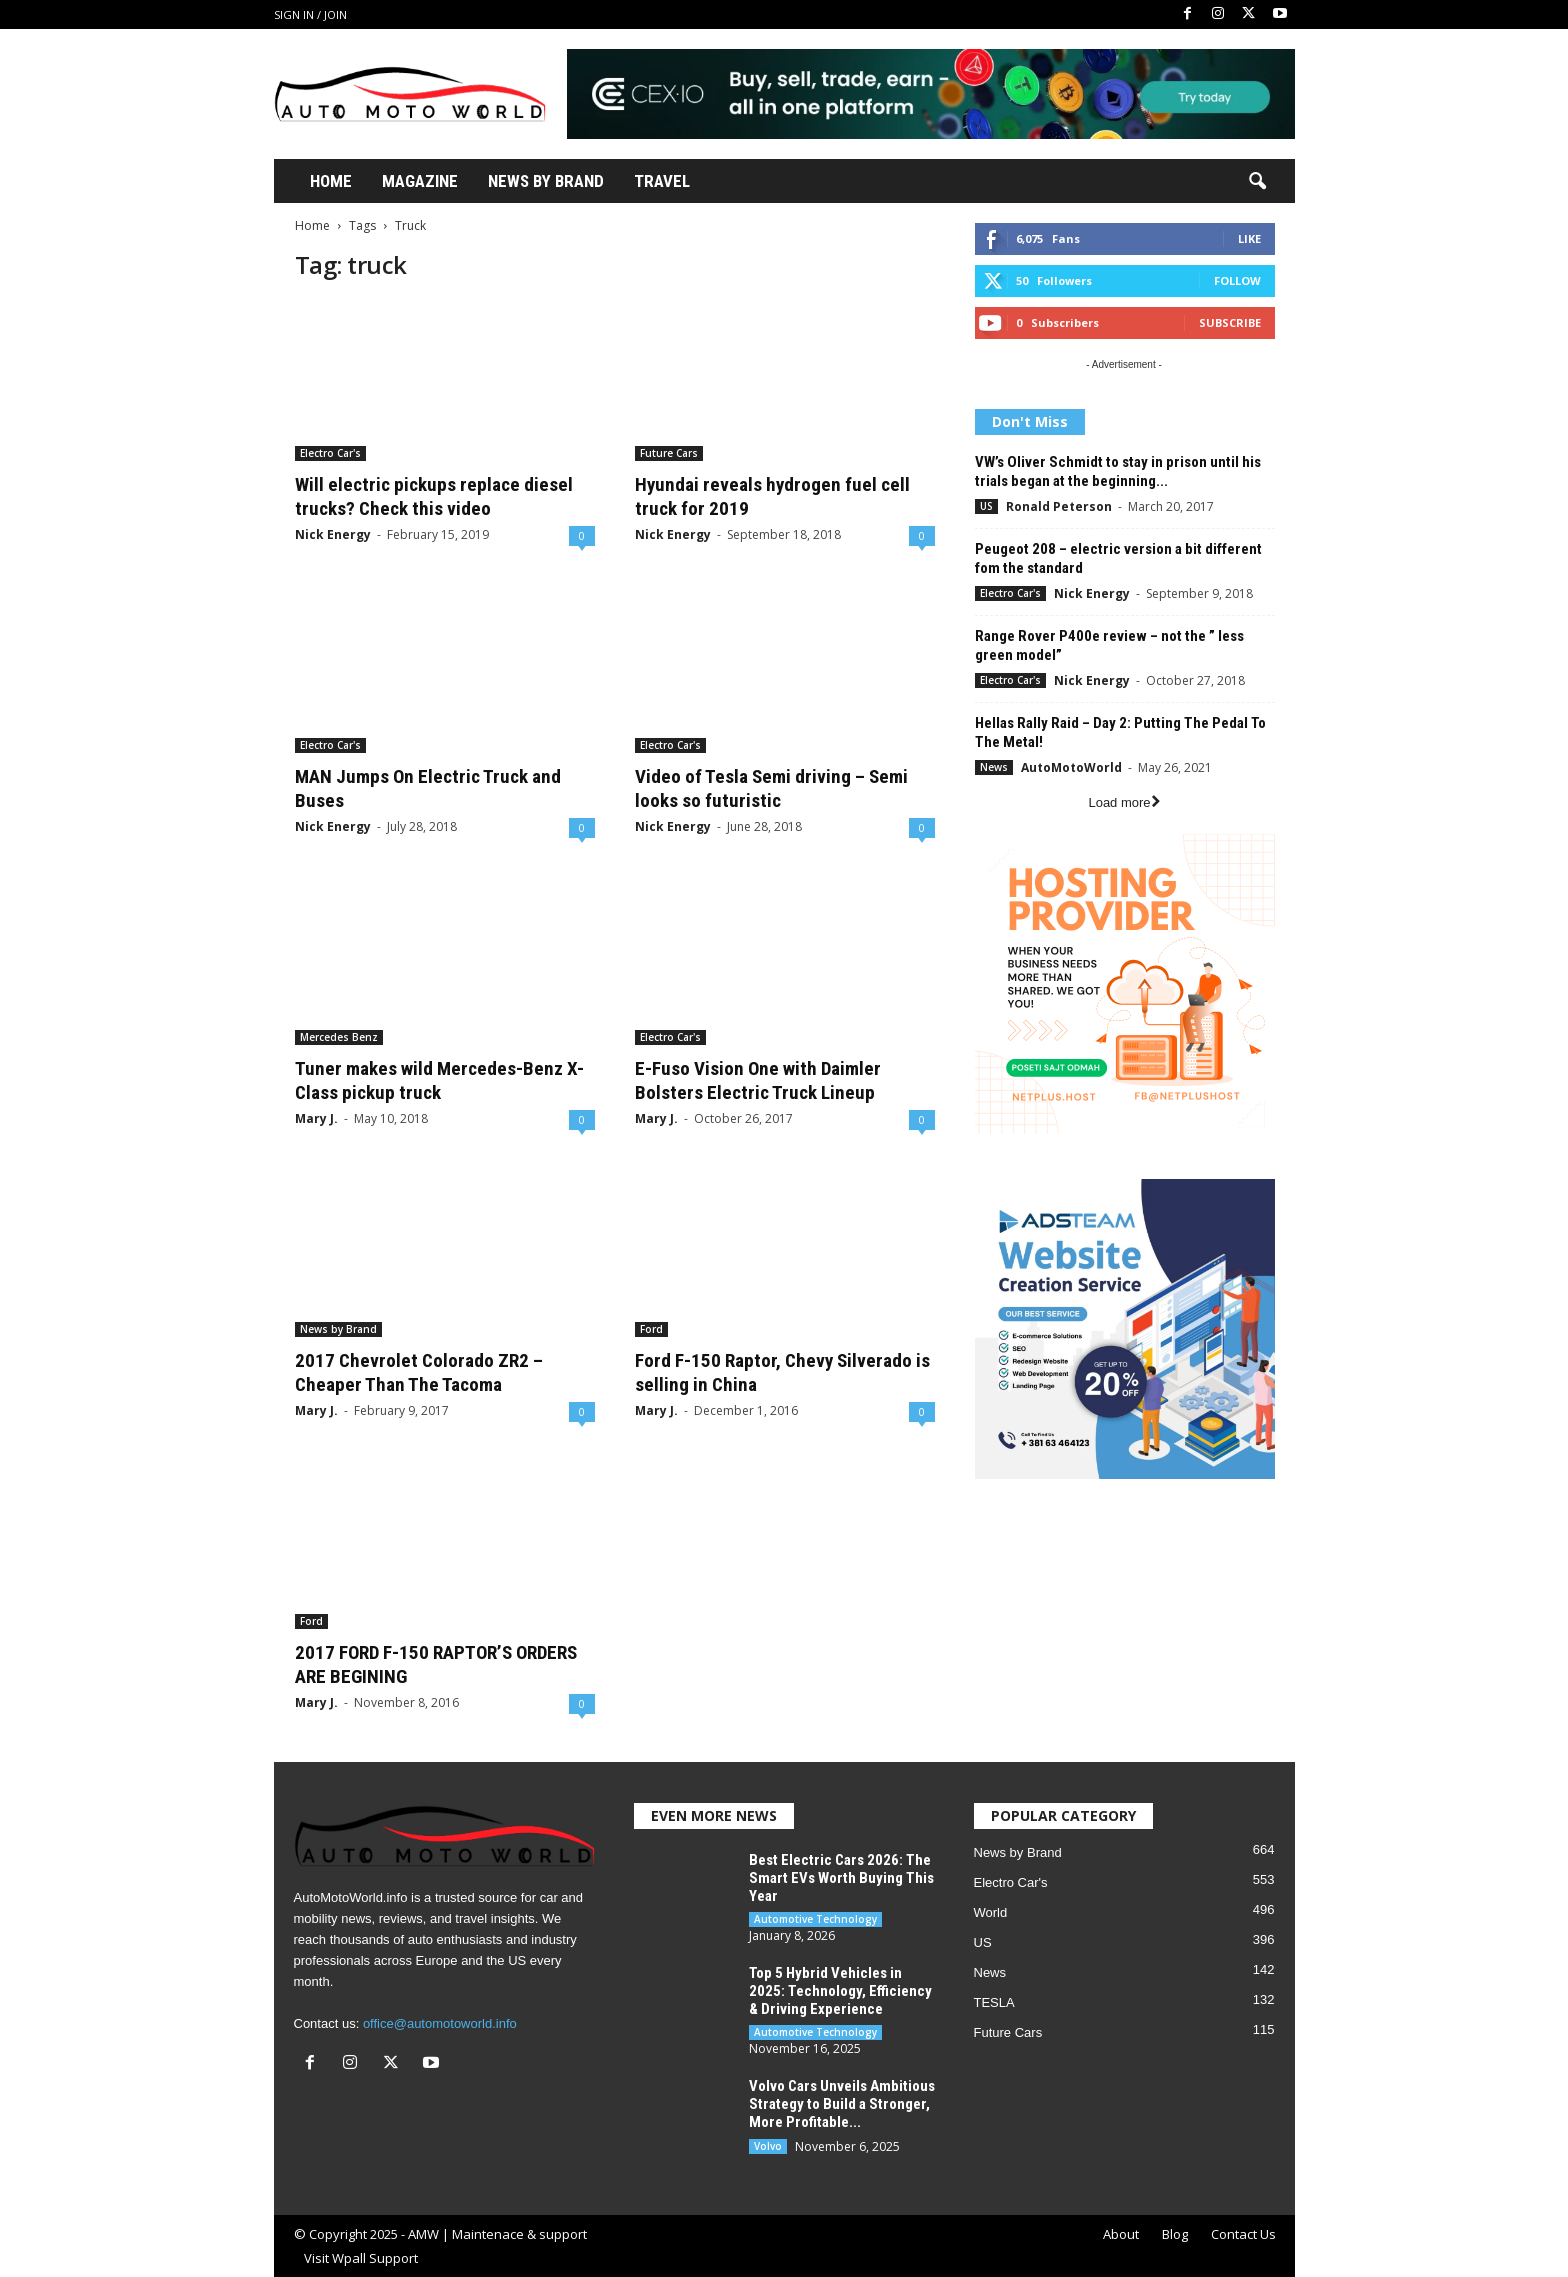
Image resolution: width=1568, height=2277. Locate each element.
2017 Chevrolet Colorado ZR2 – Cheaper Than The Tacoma (419, 1372)
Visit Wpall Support (361, 2258)
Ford (651, 1329)
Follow (1237, 280)
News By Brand (546, 181)
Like (1249, 238)
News (994, 767)
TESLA (994, 2002)
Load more (1123, 802)
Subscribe (1230, 322)
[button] (1257, 182)
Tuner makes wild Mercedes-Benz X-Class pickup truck (439, 1080)
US (986, 506)
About (1121, 2234)
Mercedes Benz (339, 1037)
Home (331, 181)
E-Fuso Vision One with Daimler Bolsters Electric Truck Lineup (758, 1080)
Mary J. (316, 1118)
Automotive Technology (815, 1919)
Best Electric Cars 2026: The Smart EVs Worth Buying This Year (841, 1878)
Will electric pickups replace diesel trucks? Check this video (434, 496)
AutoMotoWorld (1071, 767)
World (991, 1912)
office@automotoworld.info (440, 2023)
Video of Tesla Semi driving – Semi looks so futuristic (771, 788)
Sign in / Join (310, 14)
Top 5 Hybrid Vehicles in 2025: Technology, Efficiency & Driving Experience (840, 1991)
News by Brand (338, 1329)
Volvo (768, 2146)
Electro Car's (330, 453)
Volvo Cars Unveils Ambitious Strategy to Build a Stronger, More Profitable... (842, 2104)
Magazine (420, 181)
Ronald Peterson (1059, 506)
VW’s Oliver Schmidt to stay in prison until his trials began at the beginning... (1118, 471)
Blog (1175, 2234)
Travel (662, 181)
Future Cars (669, 453)
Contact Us (1243, 2234)
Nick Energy (333, 534)
